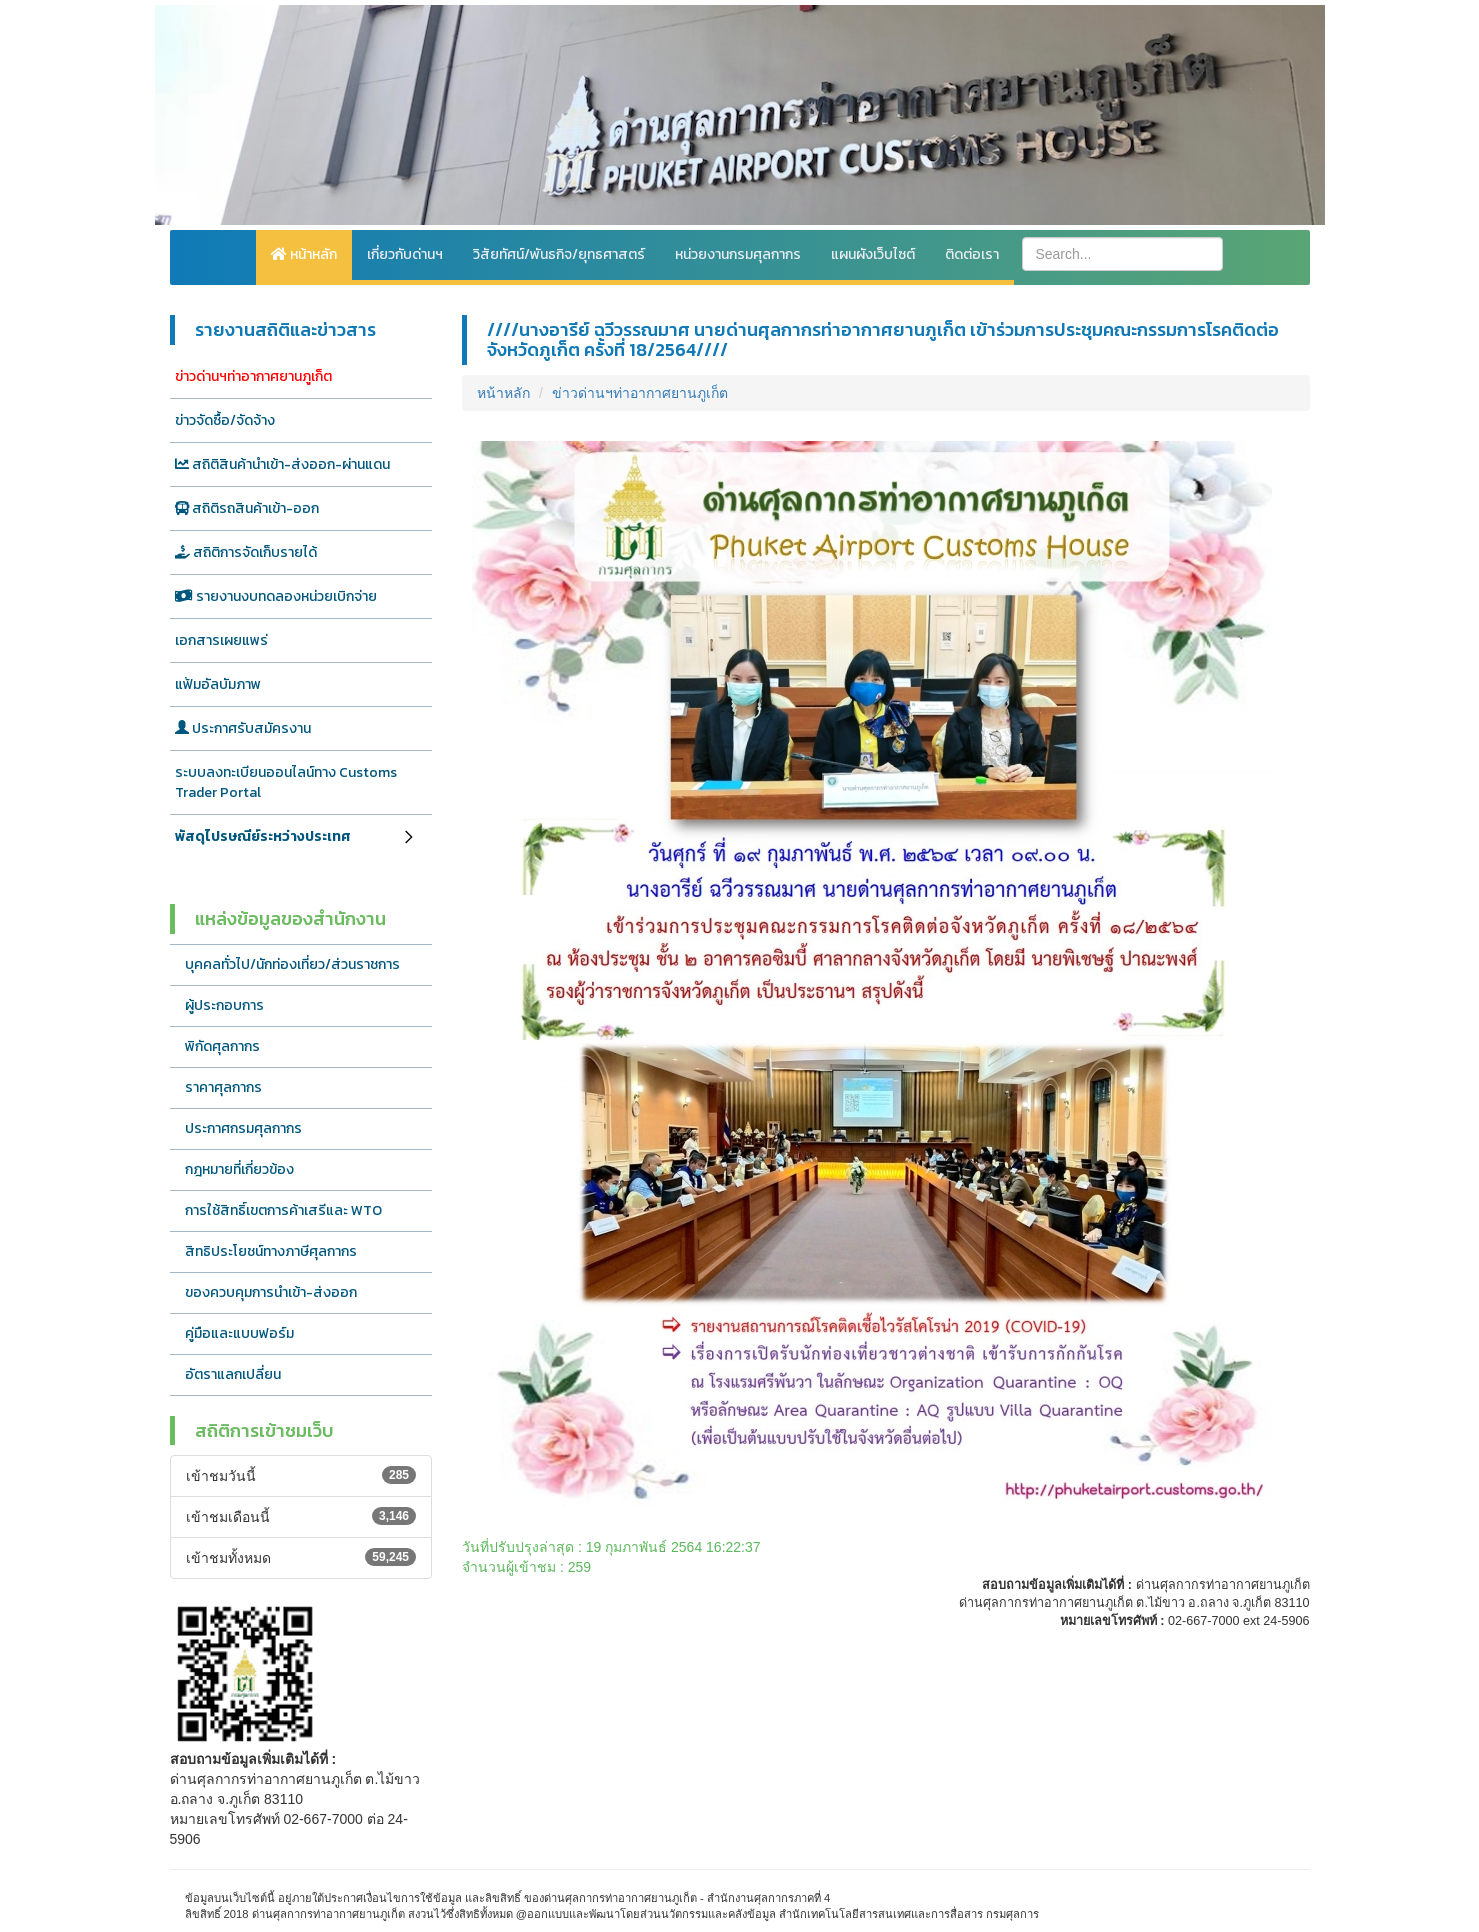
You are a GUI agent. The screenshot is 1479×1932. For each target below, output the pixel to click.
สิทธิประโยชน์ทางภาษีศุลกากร (271, 1251)
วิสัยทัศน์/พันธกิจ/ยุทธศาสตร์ (559, 254)
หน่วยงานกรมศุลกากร (738, 254)
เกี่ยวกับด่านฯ (405, 254)
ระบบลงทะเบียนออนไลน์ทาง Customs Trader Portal (286, 782)
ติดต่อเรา (972, 254)
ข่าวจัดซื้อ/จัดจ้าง (225, 420)
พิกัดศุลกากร (222, 1046)
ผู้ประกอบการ (224, 1005)
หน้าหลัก (304, 254)
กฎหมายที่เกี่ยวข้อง (239, 1169)
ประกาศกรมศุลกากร (243, 1128)
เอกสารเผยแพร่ (221, 640)
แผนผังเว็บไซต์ (873, 254)
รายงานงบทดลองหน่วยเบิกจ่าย (276, 596)
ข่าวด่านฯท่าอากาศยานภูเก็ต (253, 376)
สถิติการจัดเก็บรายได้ (246, 552)
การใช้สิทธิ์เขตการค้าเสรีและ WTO (283, 1210)
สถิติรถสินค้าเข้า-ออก (247, 508)
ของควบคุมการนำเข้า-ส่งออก (271, 1292)
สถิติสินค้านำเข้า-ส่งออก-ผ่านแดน (282, 464)
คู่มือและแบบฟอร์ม (239, 1333)
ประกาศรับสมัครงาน (243, 728)
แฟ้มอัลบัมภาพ (218, 684)
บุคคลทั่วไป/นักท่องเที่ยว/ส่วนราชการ (292, 964)
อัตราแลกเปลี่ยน (233, 1374)
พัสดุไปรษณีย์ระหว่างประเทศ (263, 836)
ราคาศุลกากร (223, 1087)
